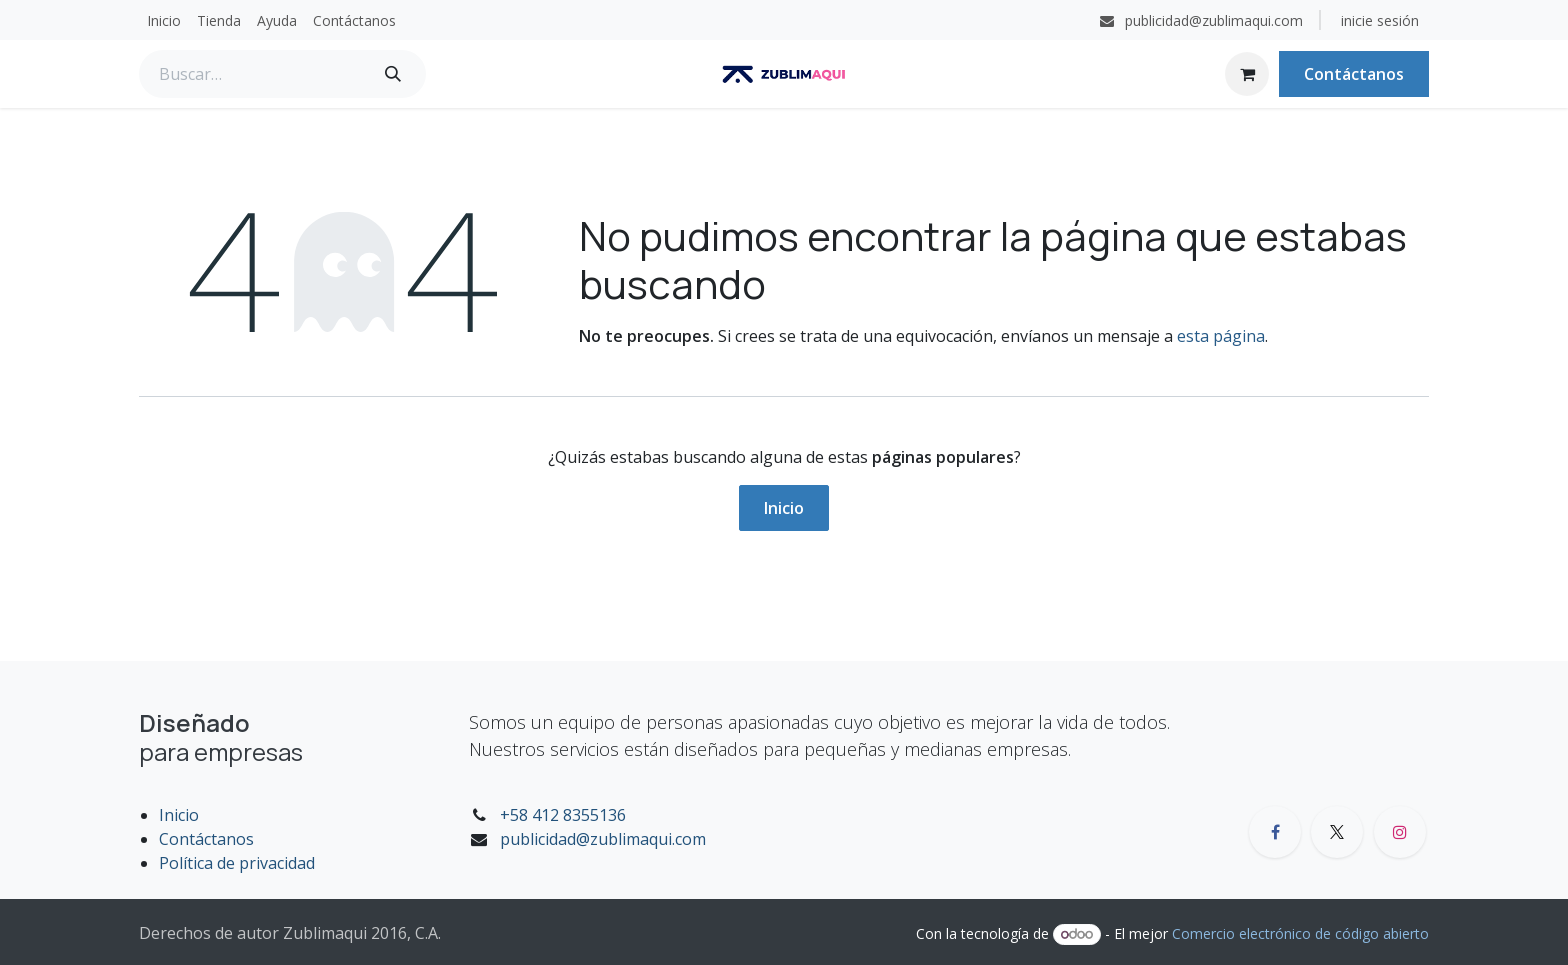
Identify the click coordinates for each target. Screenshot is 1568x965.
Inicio (784, 508)
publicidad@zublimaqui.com (603, 839)
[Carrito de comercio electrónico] (1247, 74)
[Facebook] (1275, 832)
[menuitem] (164, 20)
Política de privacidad (237, 863)
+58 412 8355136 (563, 815)
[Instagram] (1400, 832)
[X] (1337, 832)
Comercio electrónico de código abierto (1300, 933)
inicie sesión (1380, 20)
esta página (1221, 336)
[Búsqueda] (393, 74)
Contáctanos (1354, 74)
